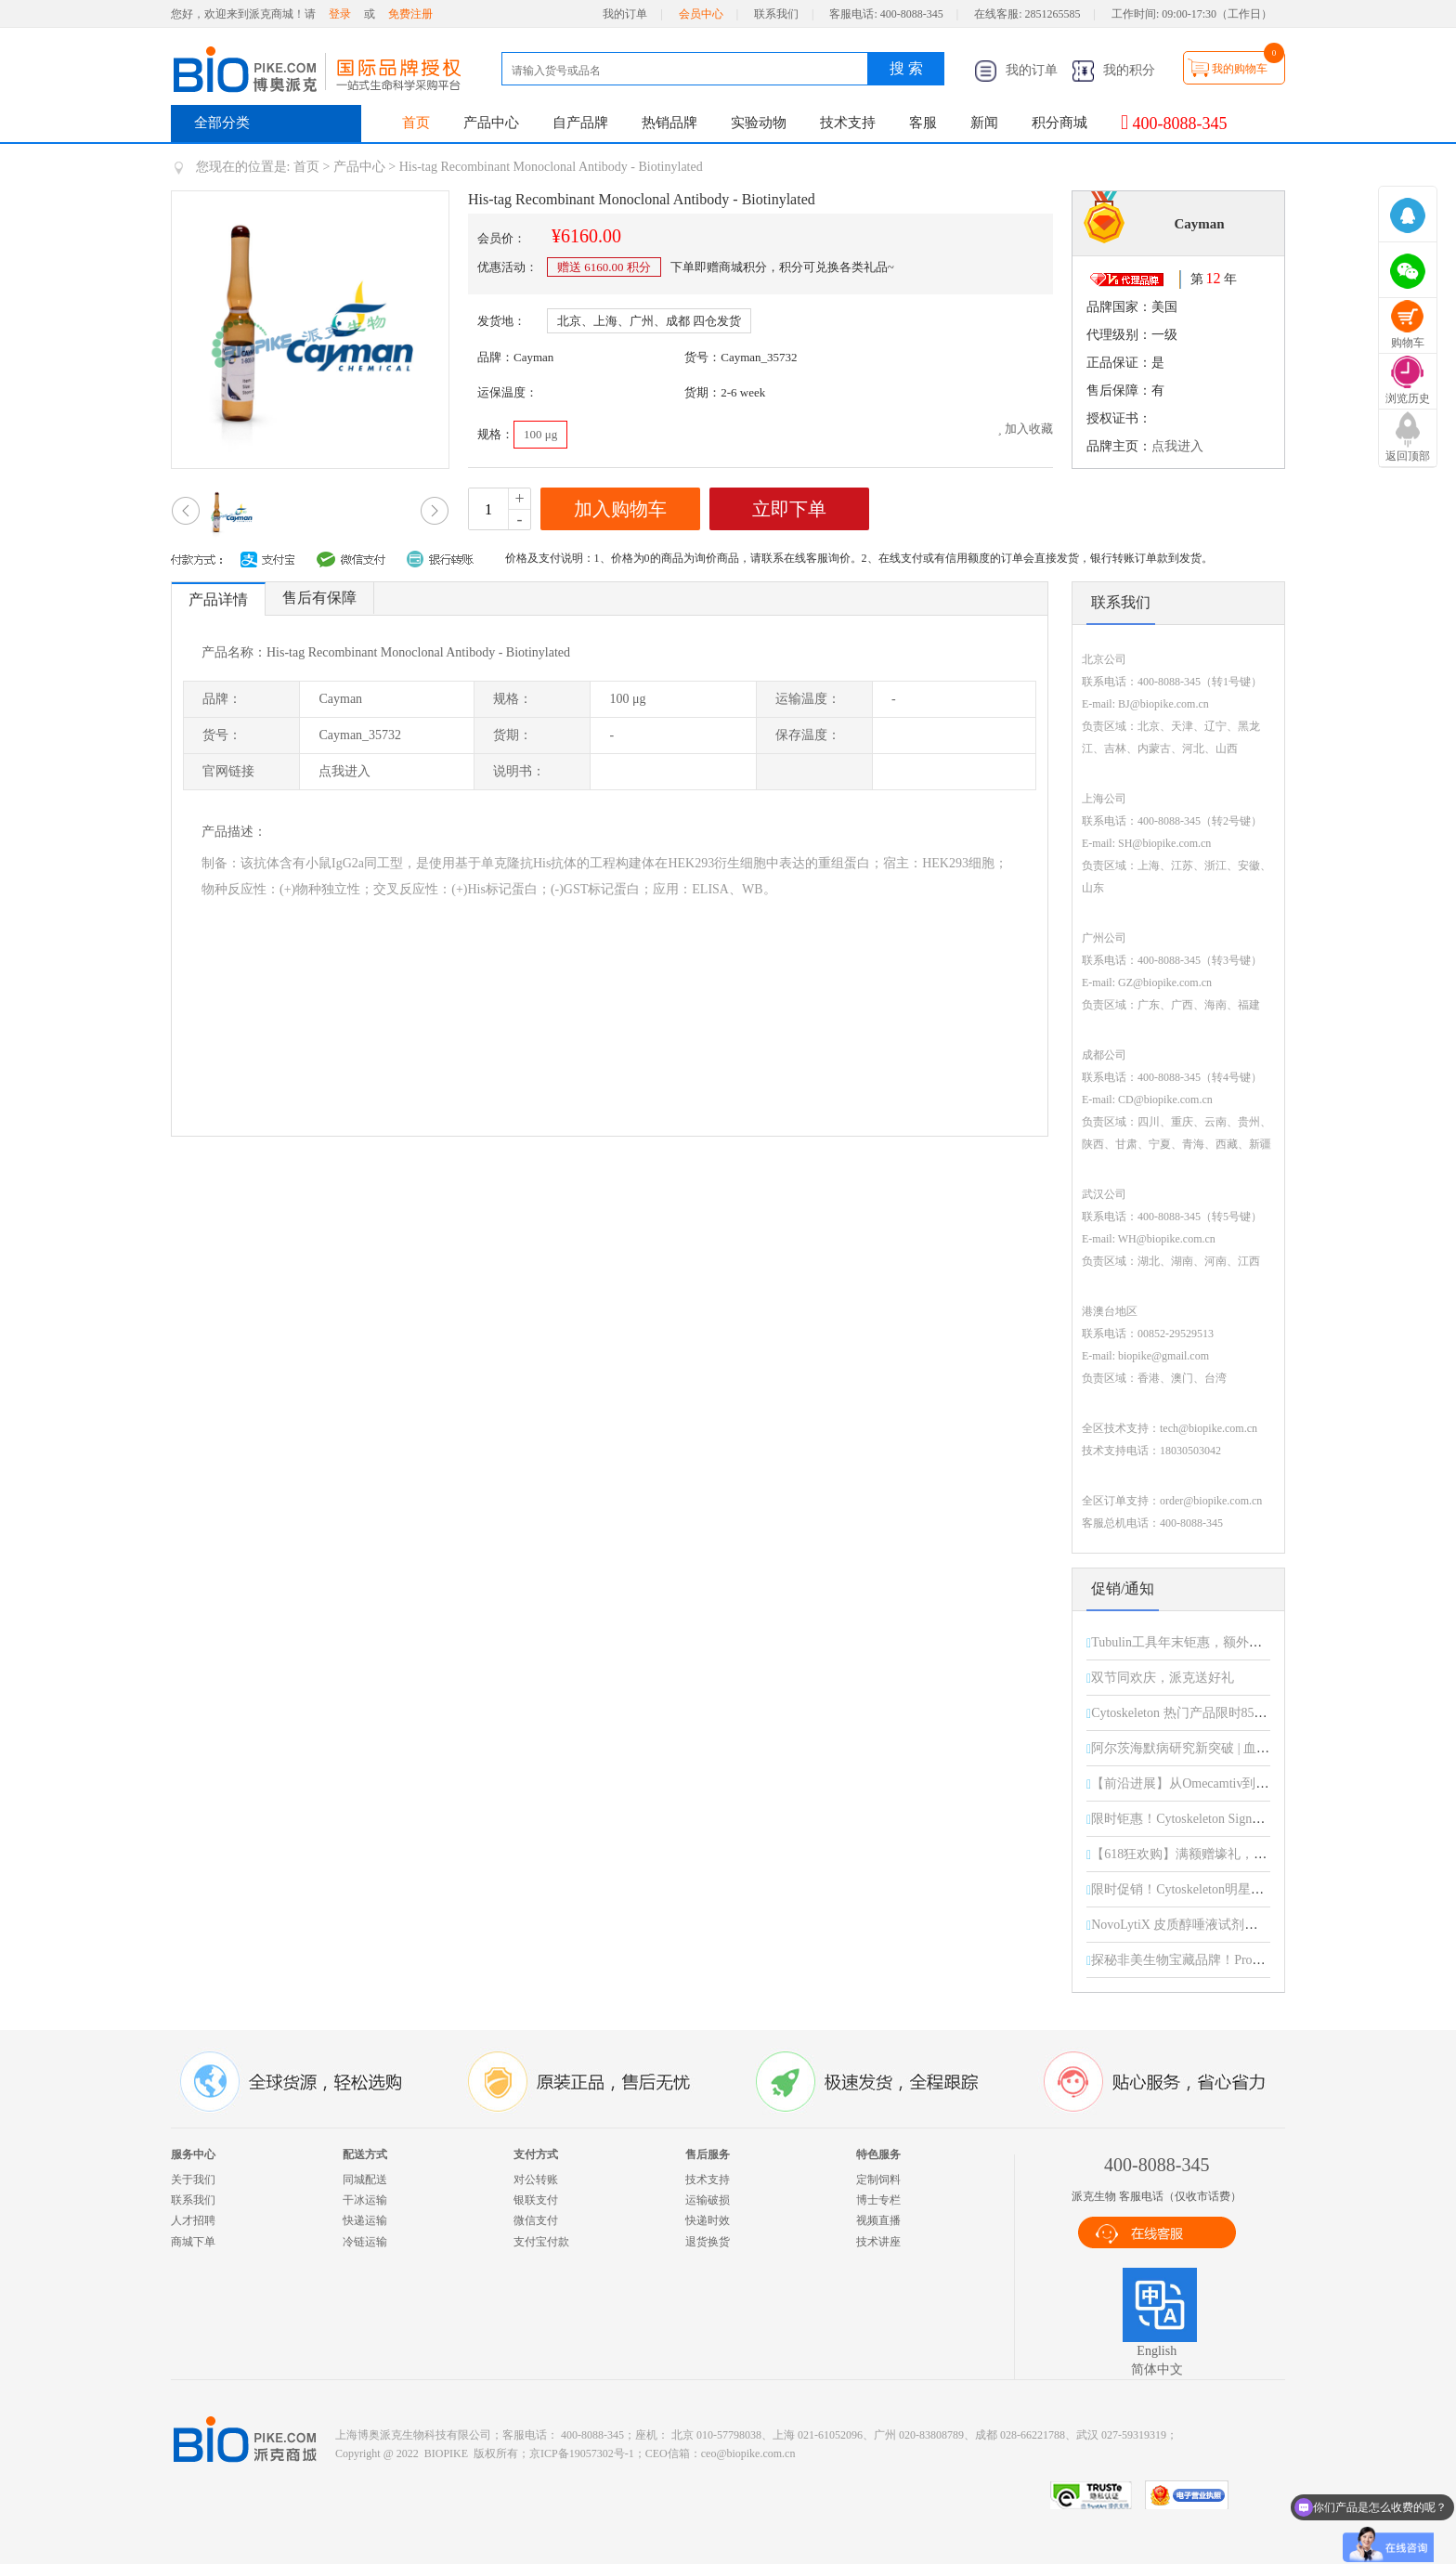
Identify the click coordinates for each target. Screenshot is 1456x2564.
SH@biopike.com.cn (1164, 843)
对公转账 (536, 2179)
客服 (923, 122)
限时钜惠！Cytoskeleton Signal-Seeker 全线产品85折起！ (1249, 1819)
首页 (416, 122)
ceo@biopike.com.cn (748, 2453)
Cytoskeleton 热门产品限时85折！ (1185, 1713)
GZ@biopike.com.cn (1165, 982)
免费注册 (410, 13)
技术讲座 (878, 2241)
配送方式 (365, 2154)
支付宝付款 (541, 2241)
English (1156, 2351)
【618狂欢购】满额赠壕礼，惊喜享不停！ (1211, 1854)
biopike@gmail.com (1163, 1355)
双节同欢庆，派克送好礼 (1162, 1678)
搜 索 (906, 68)
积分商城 (1059, 122)
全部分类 (222, 122)
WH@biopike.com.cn (1167, 1238)
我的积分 (1113, 70)
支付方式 (536, 2154)
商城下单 (193, 2241)
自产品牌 (580, 122)
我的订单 (625, 13)
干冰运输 (365, 2199)
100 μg (540, 434)
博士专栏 (878, 2199)
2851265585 (1053, 13)
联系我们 (776, 13)
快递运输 (365, 2220)
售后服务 (707, 2154)
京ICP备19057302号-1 (581, 2453)
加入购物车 (620, 509)
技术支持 (848, 122)
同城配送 (365, 2179)
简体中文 (1157, 2369)
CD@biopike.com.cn (1165, 1099)
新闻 (984, 122)
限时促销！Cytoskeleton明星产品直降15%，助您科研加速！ (1261, 1889)
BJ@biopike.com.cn (1163, 703)
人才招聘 (193, 2220)
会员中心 (701, 13)
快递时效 (707, 2220)
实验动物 (758, 122)
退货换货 (707, 2241)
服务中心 (193, 2154)
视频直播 (878, 2220)
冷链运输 (365, 2241)
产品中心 (491, 122)
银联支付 (536, 2199)
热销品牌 (669, 122)
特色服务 (878, 2154)
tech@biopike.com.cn (1208, 1428)
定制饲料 (878, 2179)
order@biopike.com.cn (1211, 1500)
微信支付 (536, 2220)
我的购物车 (1240, 68)
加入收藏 (1025, 429)
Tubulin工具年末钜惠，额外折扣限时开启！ (1215, 1642)
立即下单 (789, 509)
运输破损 (707, 2199)
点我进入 (1177, 446)
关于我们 (193, 2179)
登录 (340, 13)
